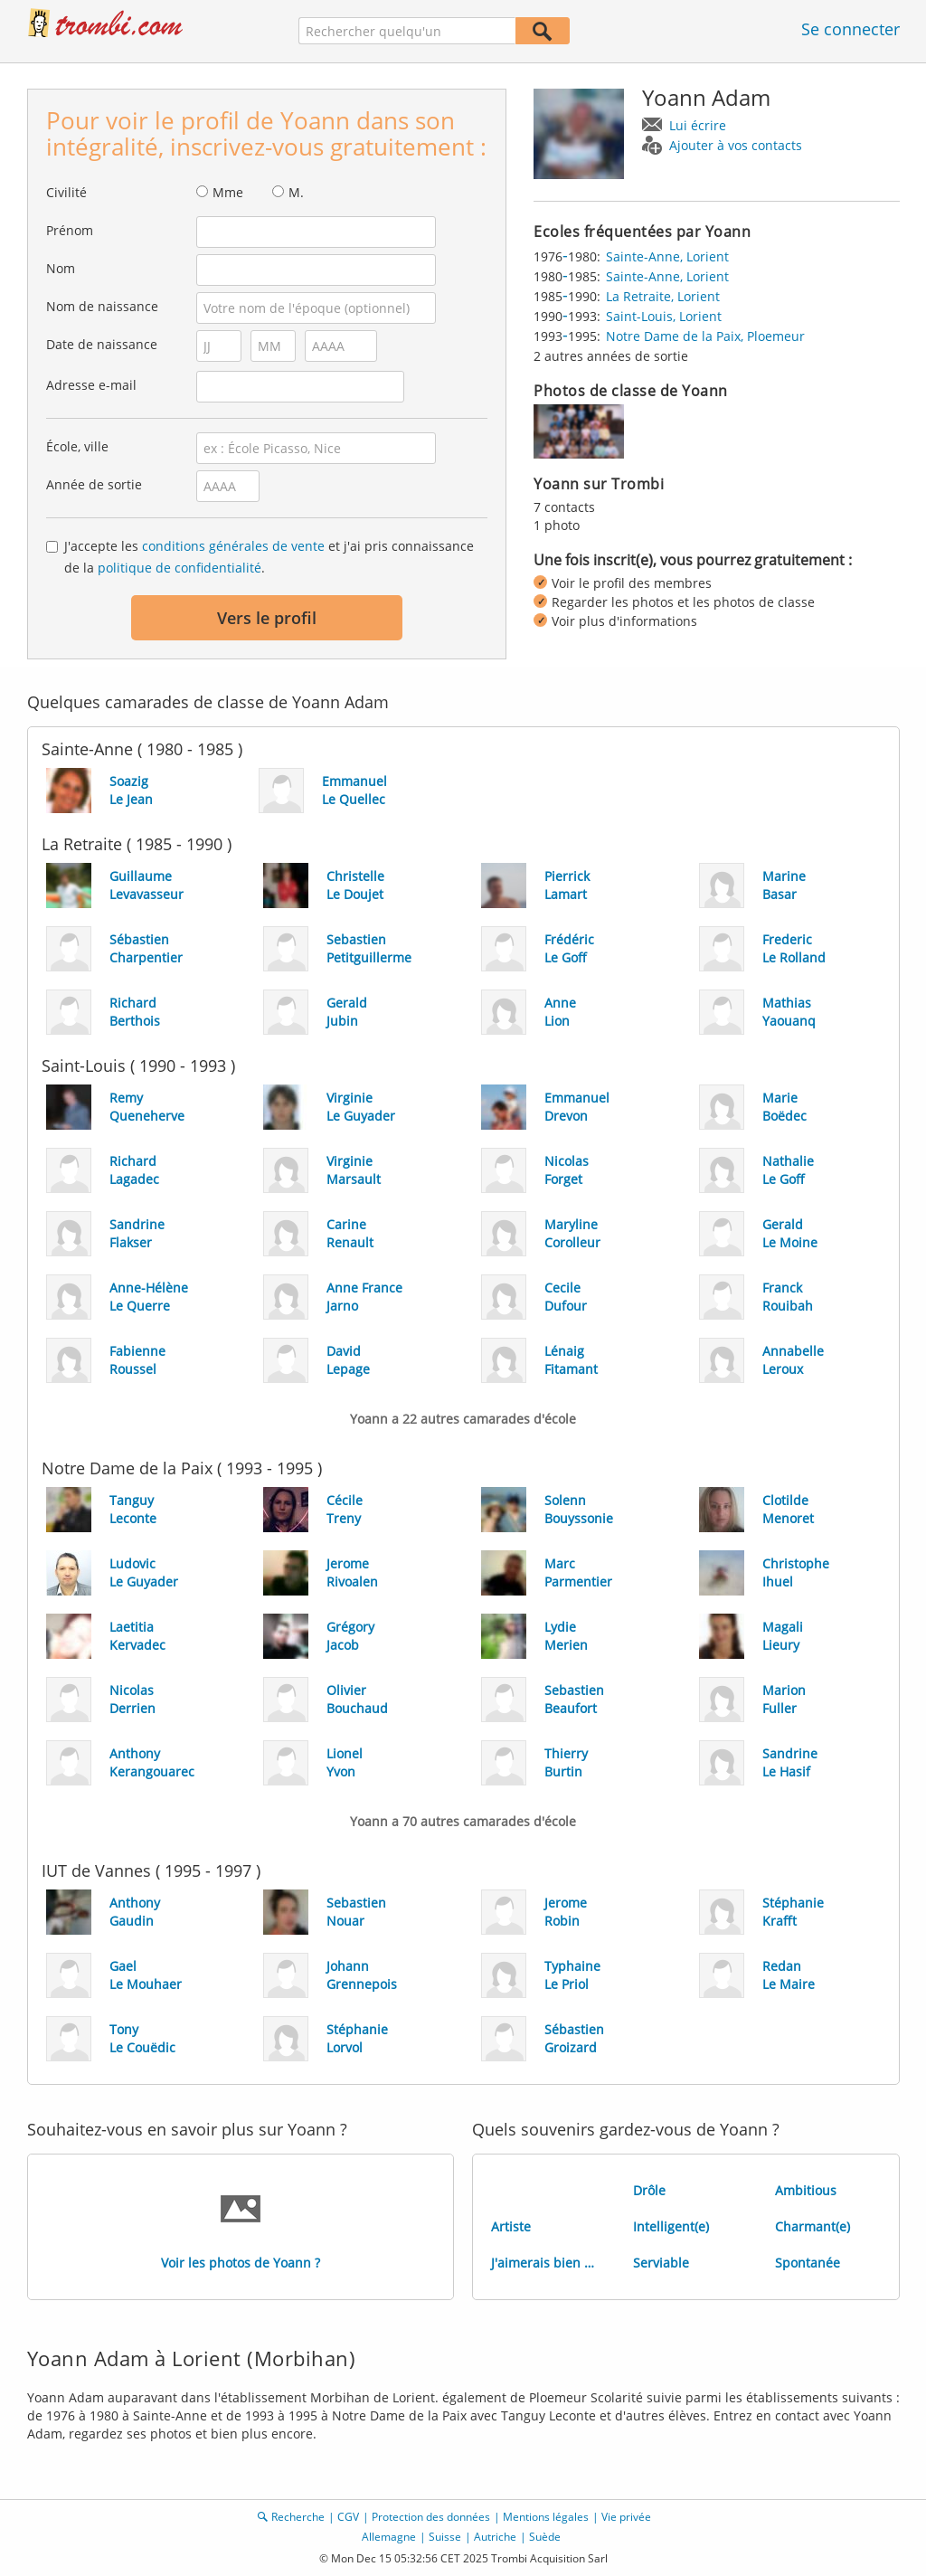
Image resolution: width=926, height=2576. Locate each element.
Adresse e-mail (91, 384)
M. (296, 192)
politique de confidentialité (179, 567)
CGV (348, 2516)
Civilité (66, 192)
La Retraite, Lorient (663, 296)
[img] (579, 431)
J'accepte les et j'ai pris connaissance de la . (269, 556)
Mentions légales (546, 2516)
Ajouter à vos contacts (735, 145)
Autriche (495, 2536)
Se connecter (850, 29)
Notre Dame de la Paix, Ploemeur (705, 336)
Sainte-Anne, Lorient (667, 256)
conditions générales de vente (233, 545)
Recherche (298, 2516)
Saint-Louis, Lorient (664, 316)
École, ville (77, 446)
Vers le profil (267, 618)
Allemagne (389, 2536)
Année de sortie (94, 484)
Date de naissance (101, 344)
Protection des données (431, 2516)
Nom (60, 268)
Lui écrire (697, 125)
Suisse (445, 2536)
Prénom (69, 230)
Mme (228, 192)
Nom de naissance (102, 306)
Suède (545, 2536)
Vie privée (626, 2516)
